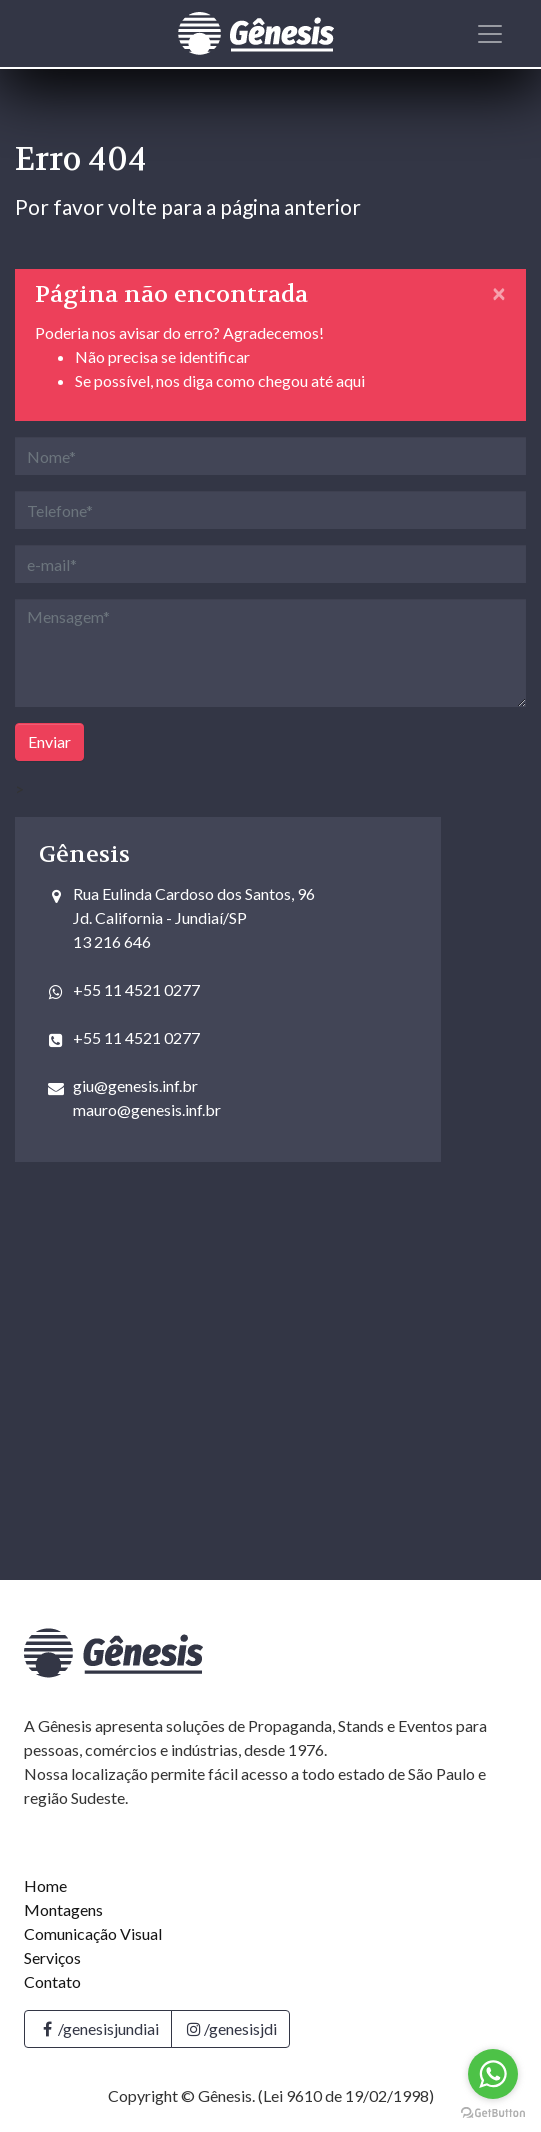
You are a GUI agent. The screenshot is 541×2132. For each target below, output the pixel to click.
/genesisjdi (231, 2028)
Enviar (49, 741)
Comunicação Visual (93, 1933)
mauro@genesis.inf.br (147, 1109)
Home (45, 1885)
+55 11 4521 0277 (136, 989)
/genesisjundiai (98, 2028)
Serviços (52, 1957)
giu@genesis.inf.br (135, 1085)
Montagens (63, 1909)
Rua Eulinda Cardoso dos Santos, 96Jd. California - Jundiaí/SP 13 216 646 (194, 917)
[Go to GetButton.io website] (493, 2112)
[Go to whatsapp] (493, 2074)
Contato (52, 1981)
